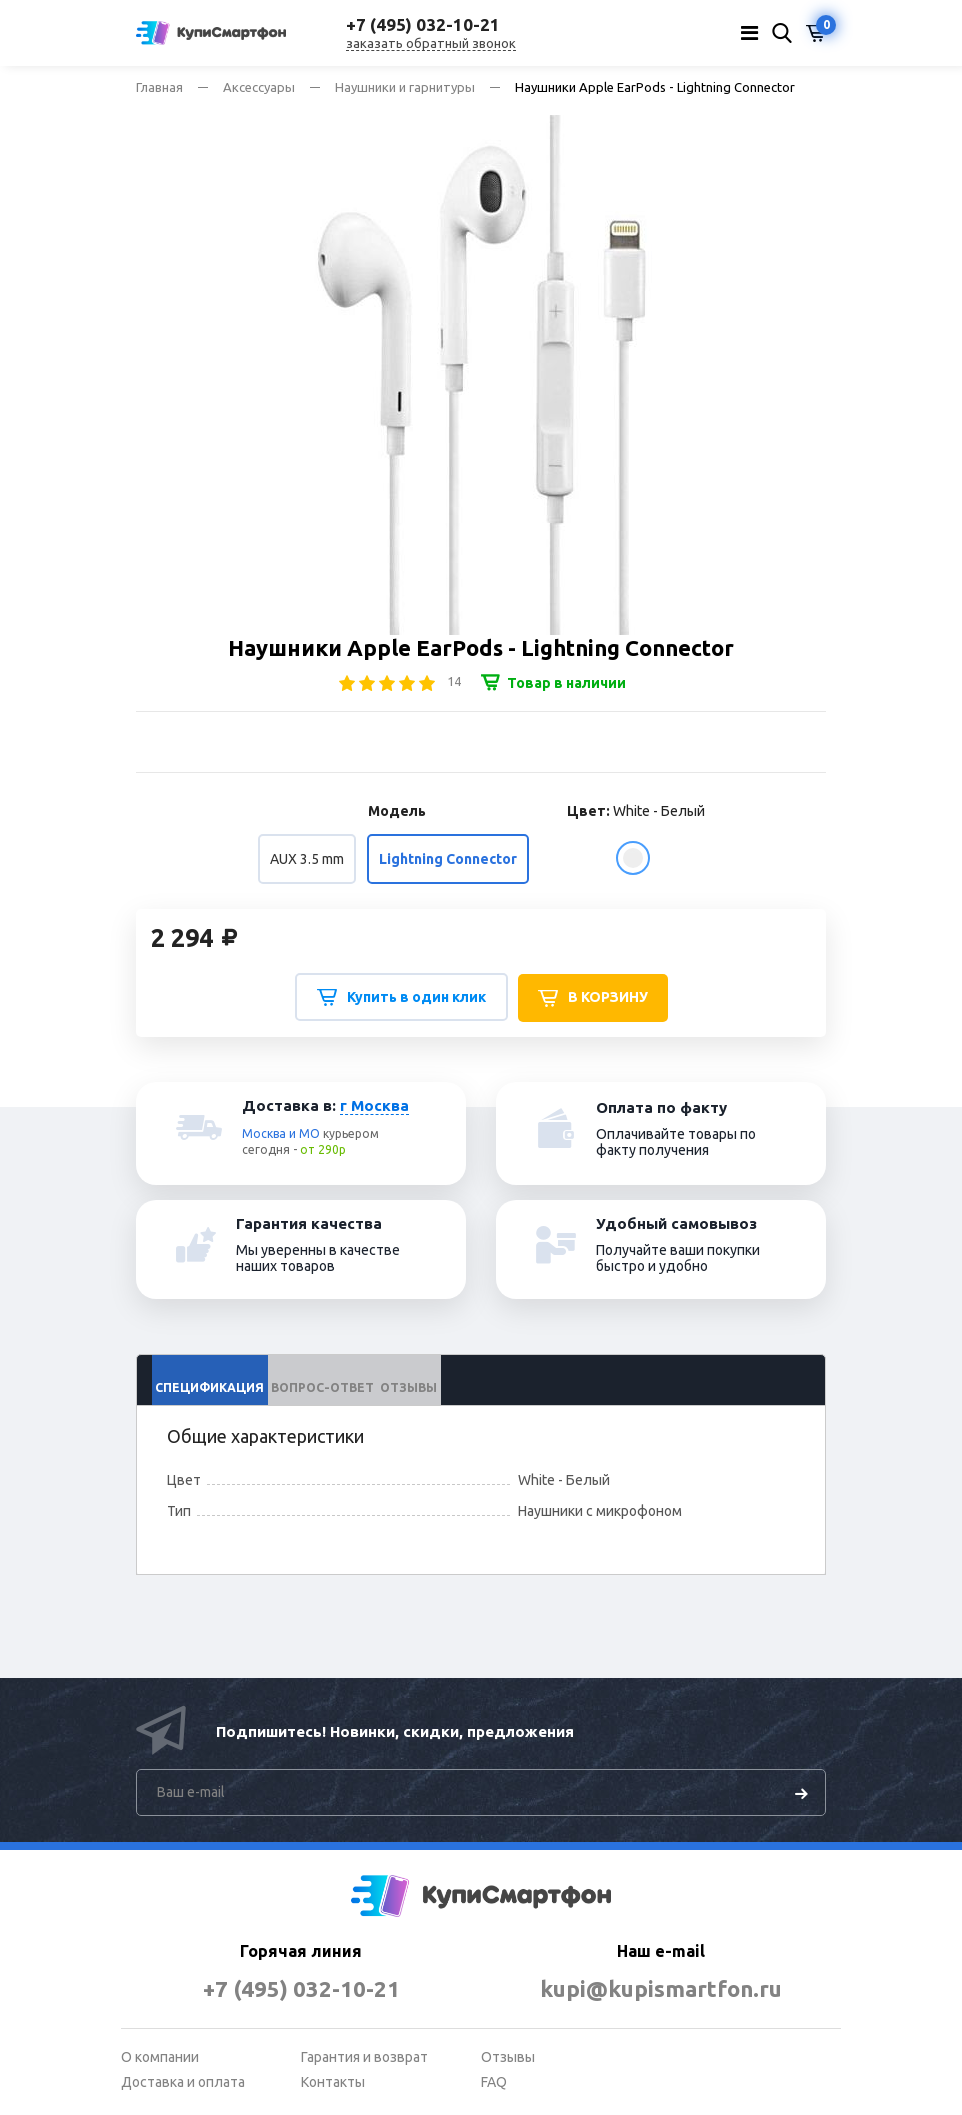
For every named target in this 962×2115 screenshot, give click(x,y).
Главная (159, 87)
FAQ (494, 2082)
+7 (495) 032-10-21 (301, 1988)
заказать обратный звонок (431, 43)
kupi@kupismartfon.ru (661, 1988)
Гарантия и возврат (364, 2057)
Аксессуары (259, 87)
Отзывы (508, 2057)
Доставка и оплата (183, 2082)
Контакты (333, 2082)
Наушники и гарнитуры (405, 87)
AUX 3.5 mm (307, 859)
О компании (160, 2057)
